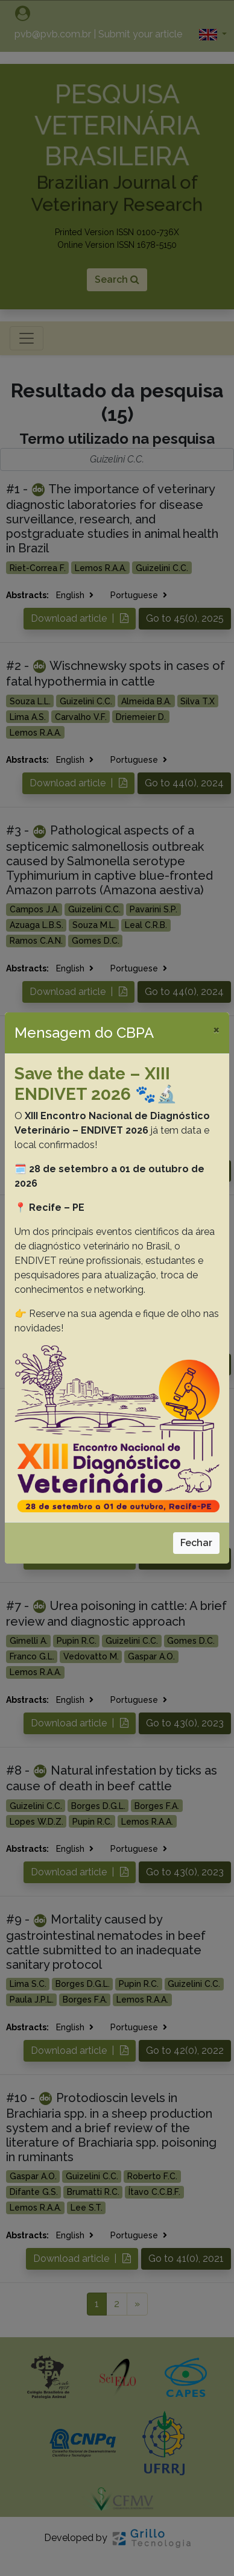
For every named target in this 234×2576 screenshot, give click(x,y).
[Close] (216, 1029)
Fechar (196, 1542)
